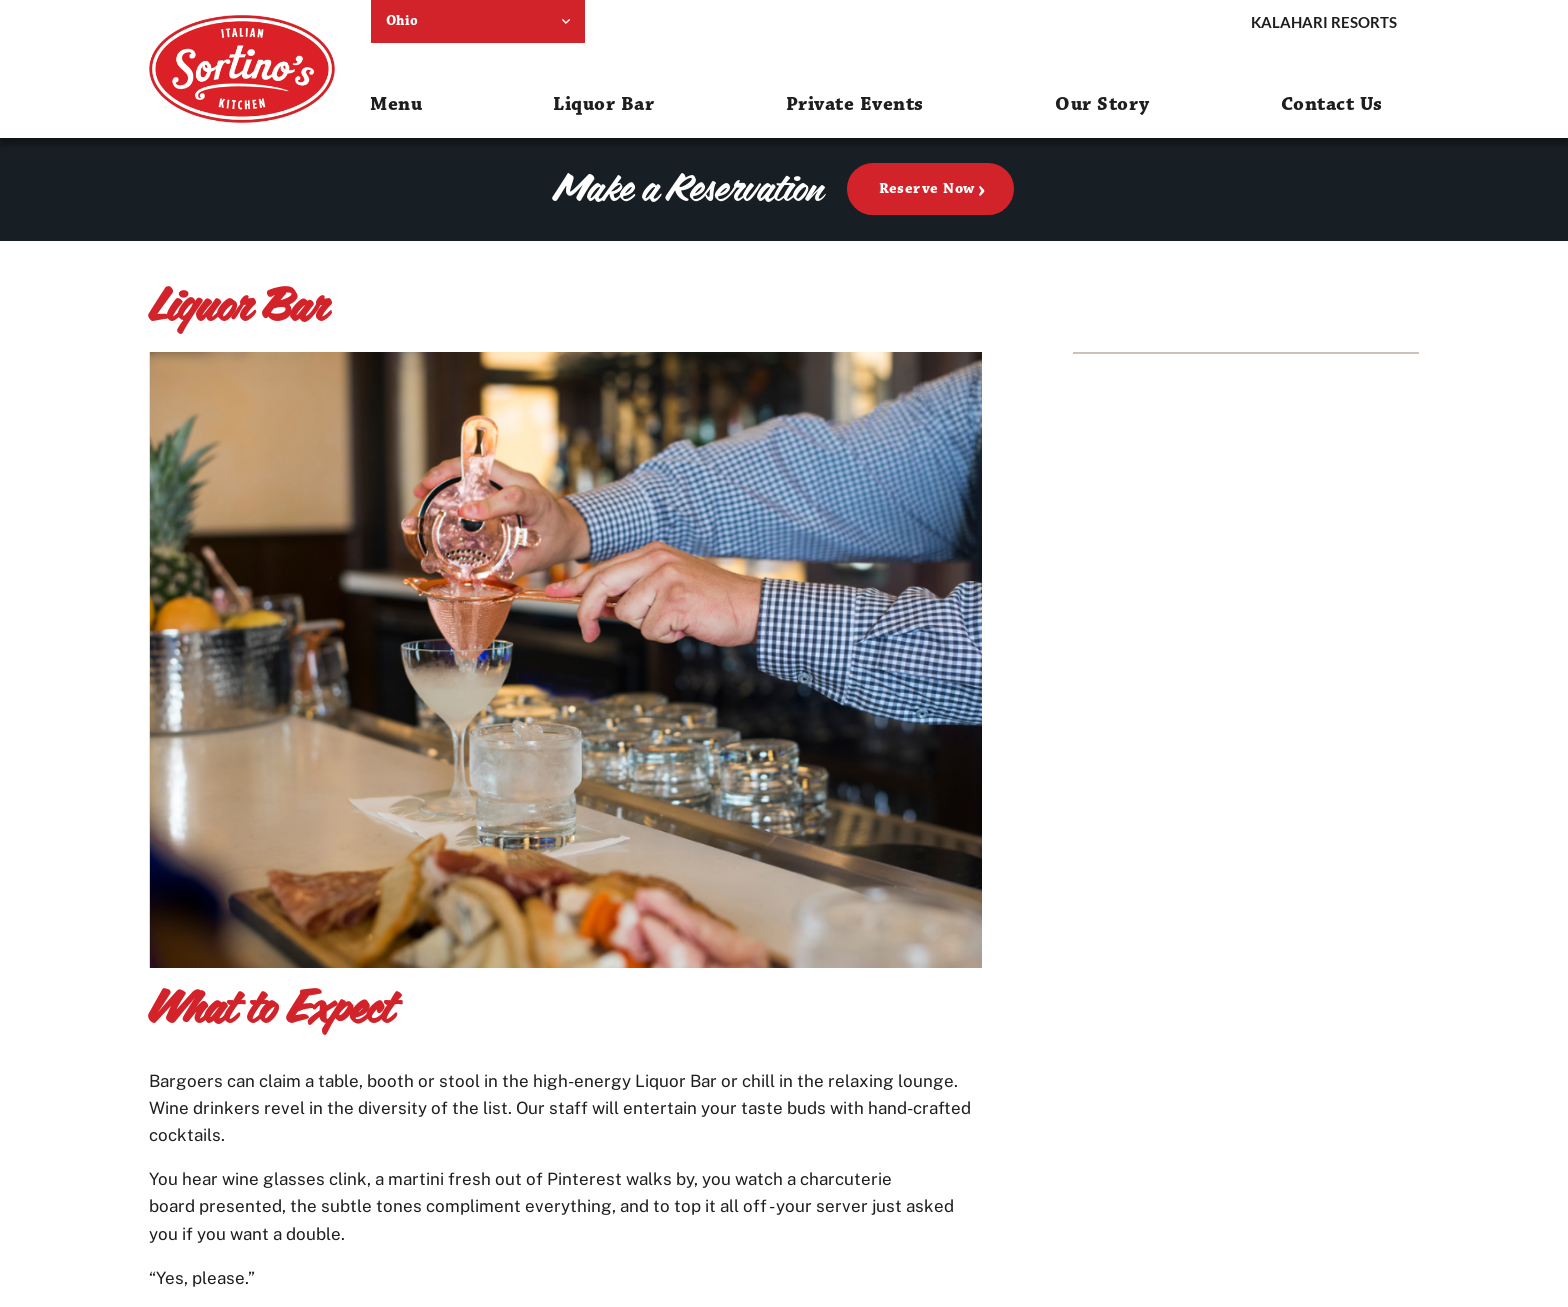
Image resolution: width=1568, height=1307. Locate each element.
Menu (396, 104)
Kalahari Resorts (1324, 22)
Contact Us (1332, 104)
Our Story (1102, 104)
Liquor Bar (603, 104)
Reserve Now (927, 188)
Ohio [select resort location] (402, 21)
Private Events (855, 104)
